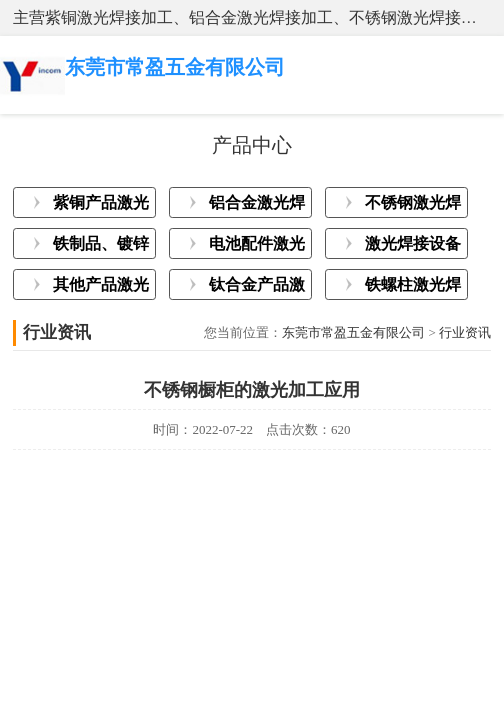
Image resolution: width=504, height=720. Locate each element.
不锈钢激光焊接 (413, 206)
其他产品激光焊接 (101, 288)
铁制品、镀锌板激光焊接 (101, 247)
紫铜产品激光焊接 (101, 206)
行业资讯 (465, 332)
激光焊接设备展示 (413, 247)
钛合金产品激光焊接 (257, 288)
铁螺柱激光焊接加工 (413, 288)
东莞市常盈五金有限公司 (353, 332)
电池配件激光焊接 (257, 247)
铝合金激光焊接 (257, 206)
